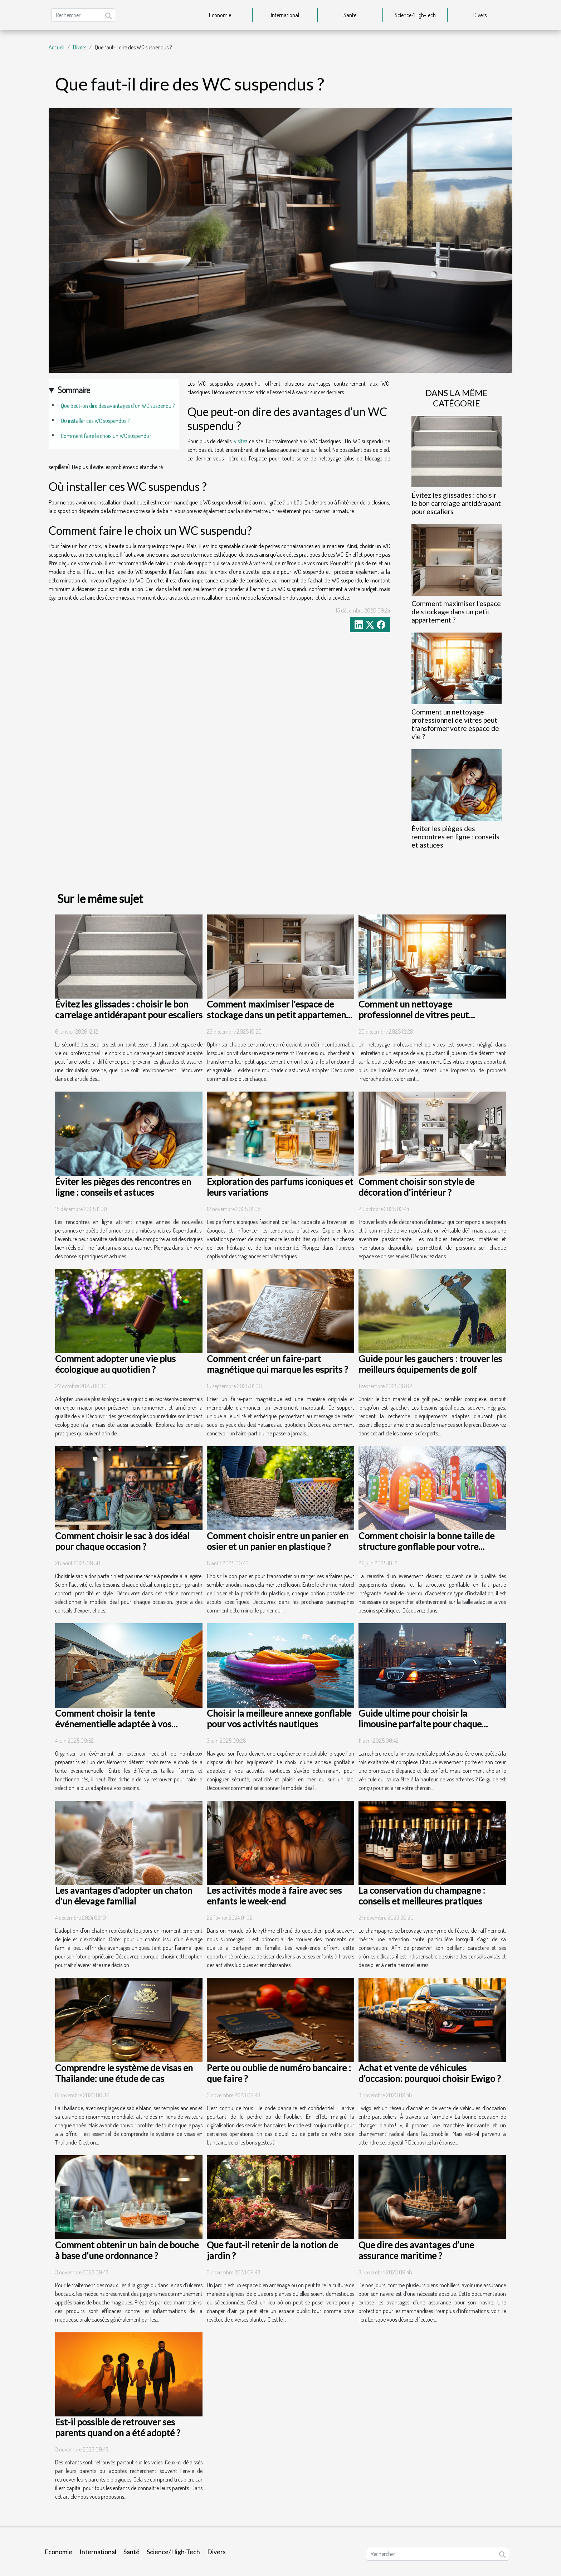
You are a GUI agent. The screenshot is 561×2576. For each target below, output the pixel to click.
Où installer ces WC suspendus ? (95, 420)
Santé (349, 15)
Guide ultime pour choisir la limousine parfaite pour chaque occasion (420, 1724)
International (285, 15)
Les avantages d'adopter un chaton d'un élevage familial (123, 1895)
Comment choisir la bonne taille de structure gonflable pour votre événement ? (426, 1546)
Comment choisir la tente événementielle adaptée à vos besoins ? (113, 1724)
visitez (240, 441)
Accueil (56, 47)
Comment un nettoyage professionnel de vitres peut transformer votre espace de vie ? (455, 724)
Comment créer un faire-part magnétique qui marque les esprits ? (277, 1364)
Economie (220, 15)
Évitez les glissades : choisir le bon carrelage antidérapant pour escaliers (456, 503)
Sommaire (74, 389)
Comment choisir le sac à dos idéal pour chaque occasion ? (122, 1541)
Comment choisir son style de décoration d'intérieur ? (416, 1186)
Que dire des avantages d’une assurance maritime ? (416, 2250)
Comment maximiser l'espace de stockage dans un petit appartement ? (456, 611)
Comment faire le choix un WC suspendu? (106, 435)
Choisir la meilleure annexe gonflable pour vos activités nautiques (279, 1718)
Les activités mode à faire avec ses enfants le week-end (274, 1895)
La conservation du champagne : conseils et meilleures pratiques (421, 1895)
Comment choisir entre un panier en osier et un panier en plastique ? (277, 1541)
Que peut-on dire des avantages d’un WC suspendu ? (118, 405)
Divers (480, 15)
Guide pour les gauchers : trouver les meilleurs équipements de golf (430, 1364)
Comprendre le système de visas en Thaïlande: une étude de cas (124, 2073)
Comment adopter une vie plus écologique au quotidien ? (115, 1364)
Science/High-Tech (415, 15)
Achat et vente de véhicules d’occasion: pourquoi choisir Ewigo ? (429, 2073)
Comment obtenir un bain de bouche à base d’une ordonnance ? (127, 2250)
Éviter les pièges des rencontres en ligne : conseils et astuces (455, 836)
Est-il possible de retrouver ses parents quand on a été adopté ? (117, 2427)
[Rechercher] (83, 15)
